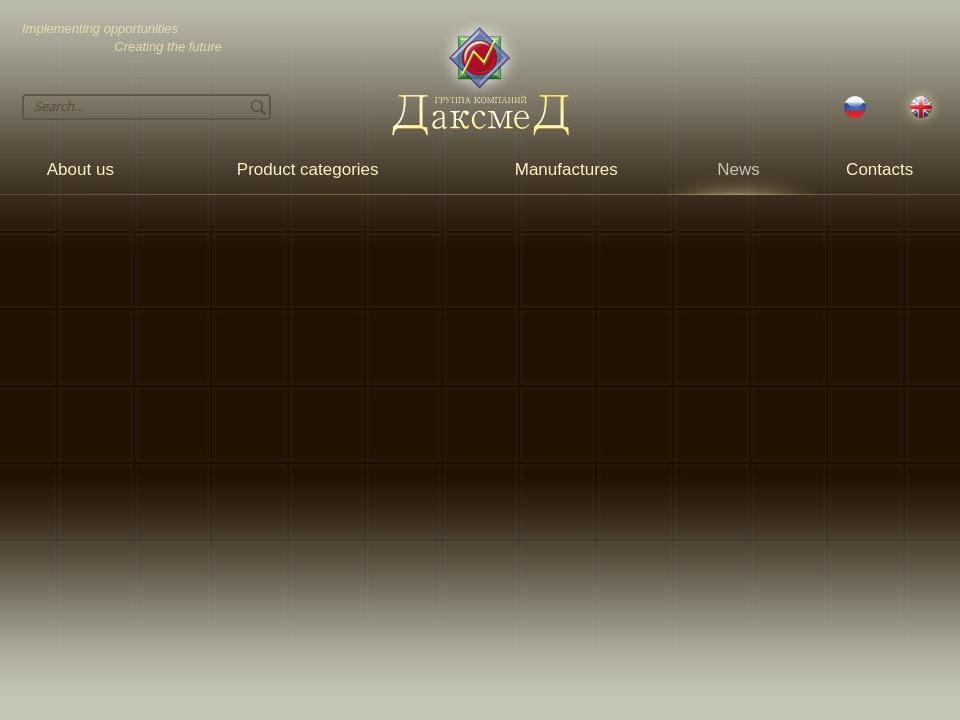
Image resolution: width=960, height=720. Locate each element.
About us (80, 169)
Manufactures (566, 169)
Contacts (879, 169)
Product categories (308, 169)
